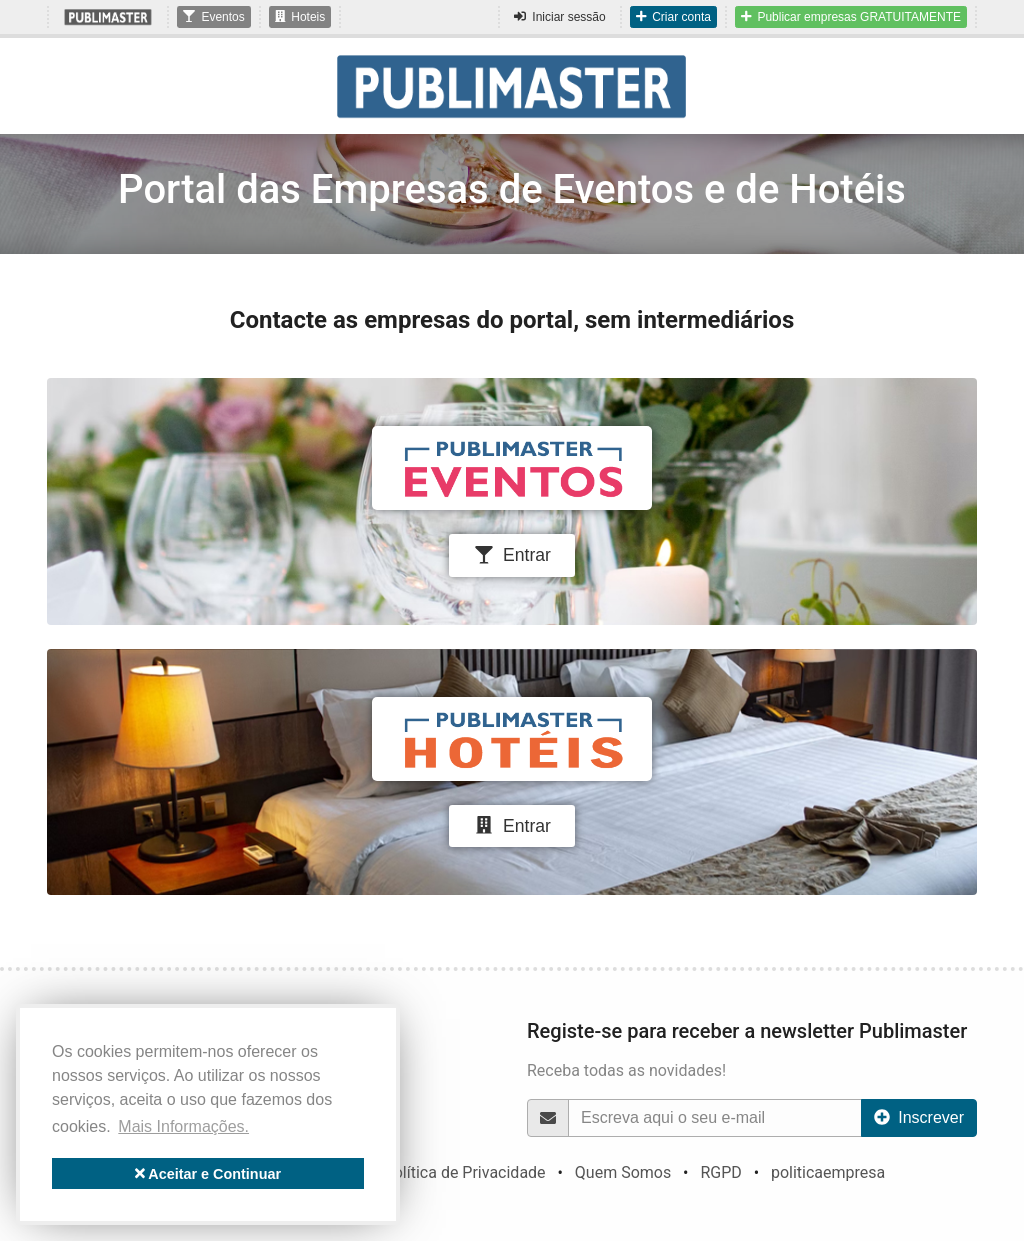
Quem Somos (623, 1172)
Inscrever (919, 1117)
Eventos (213, 17)
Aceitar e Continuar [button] (208, 1174)
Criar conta (673, 17)
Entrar (512, 555)
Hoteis (300, 17)
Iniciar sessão (559, 17)
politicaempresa (828, 1172)
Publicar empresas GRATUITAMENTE (851, 17)
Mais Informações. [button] (183, 1126)
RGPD (720, 1172)
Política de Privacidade (465, 1172)
